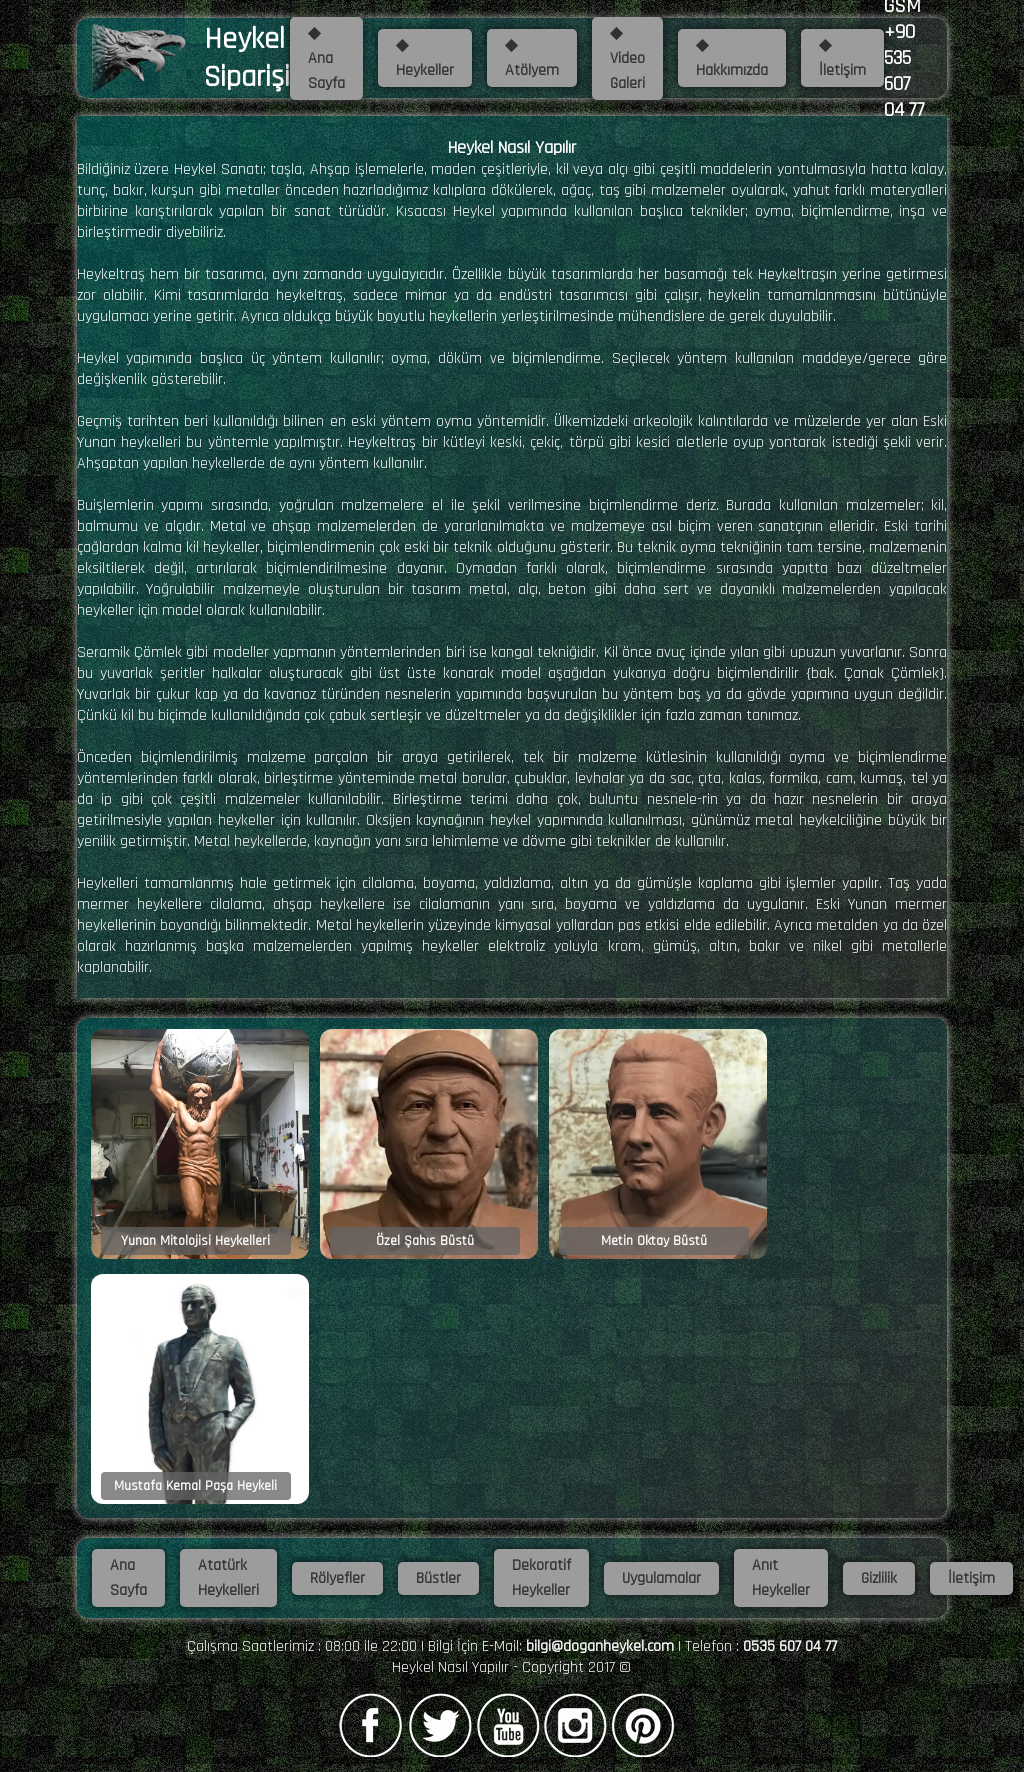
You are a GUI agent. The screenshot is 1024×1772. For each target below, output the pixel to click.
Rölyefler (337, 1578)
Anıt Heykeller (781, 1578)
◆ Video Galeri (627, 58)
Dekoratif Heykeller (541, 1578)
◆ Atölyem (532, 58)
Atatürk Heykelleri (228, 1578)
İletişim (971, 1578)
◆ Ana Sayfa (326, 58)
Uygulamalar (661, 1578)
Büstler (438, 1578)
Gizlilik (879, 1578)
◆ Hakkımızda (732, 58)
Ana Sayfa (128, 1578)
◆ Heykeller (425, 58)
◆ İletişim (842, 58)
